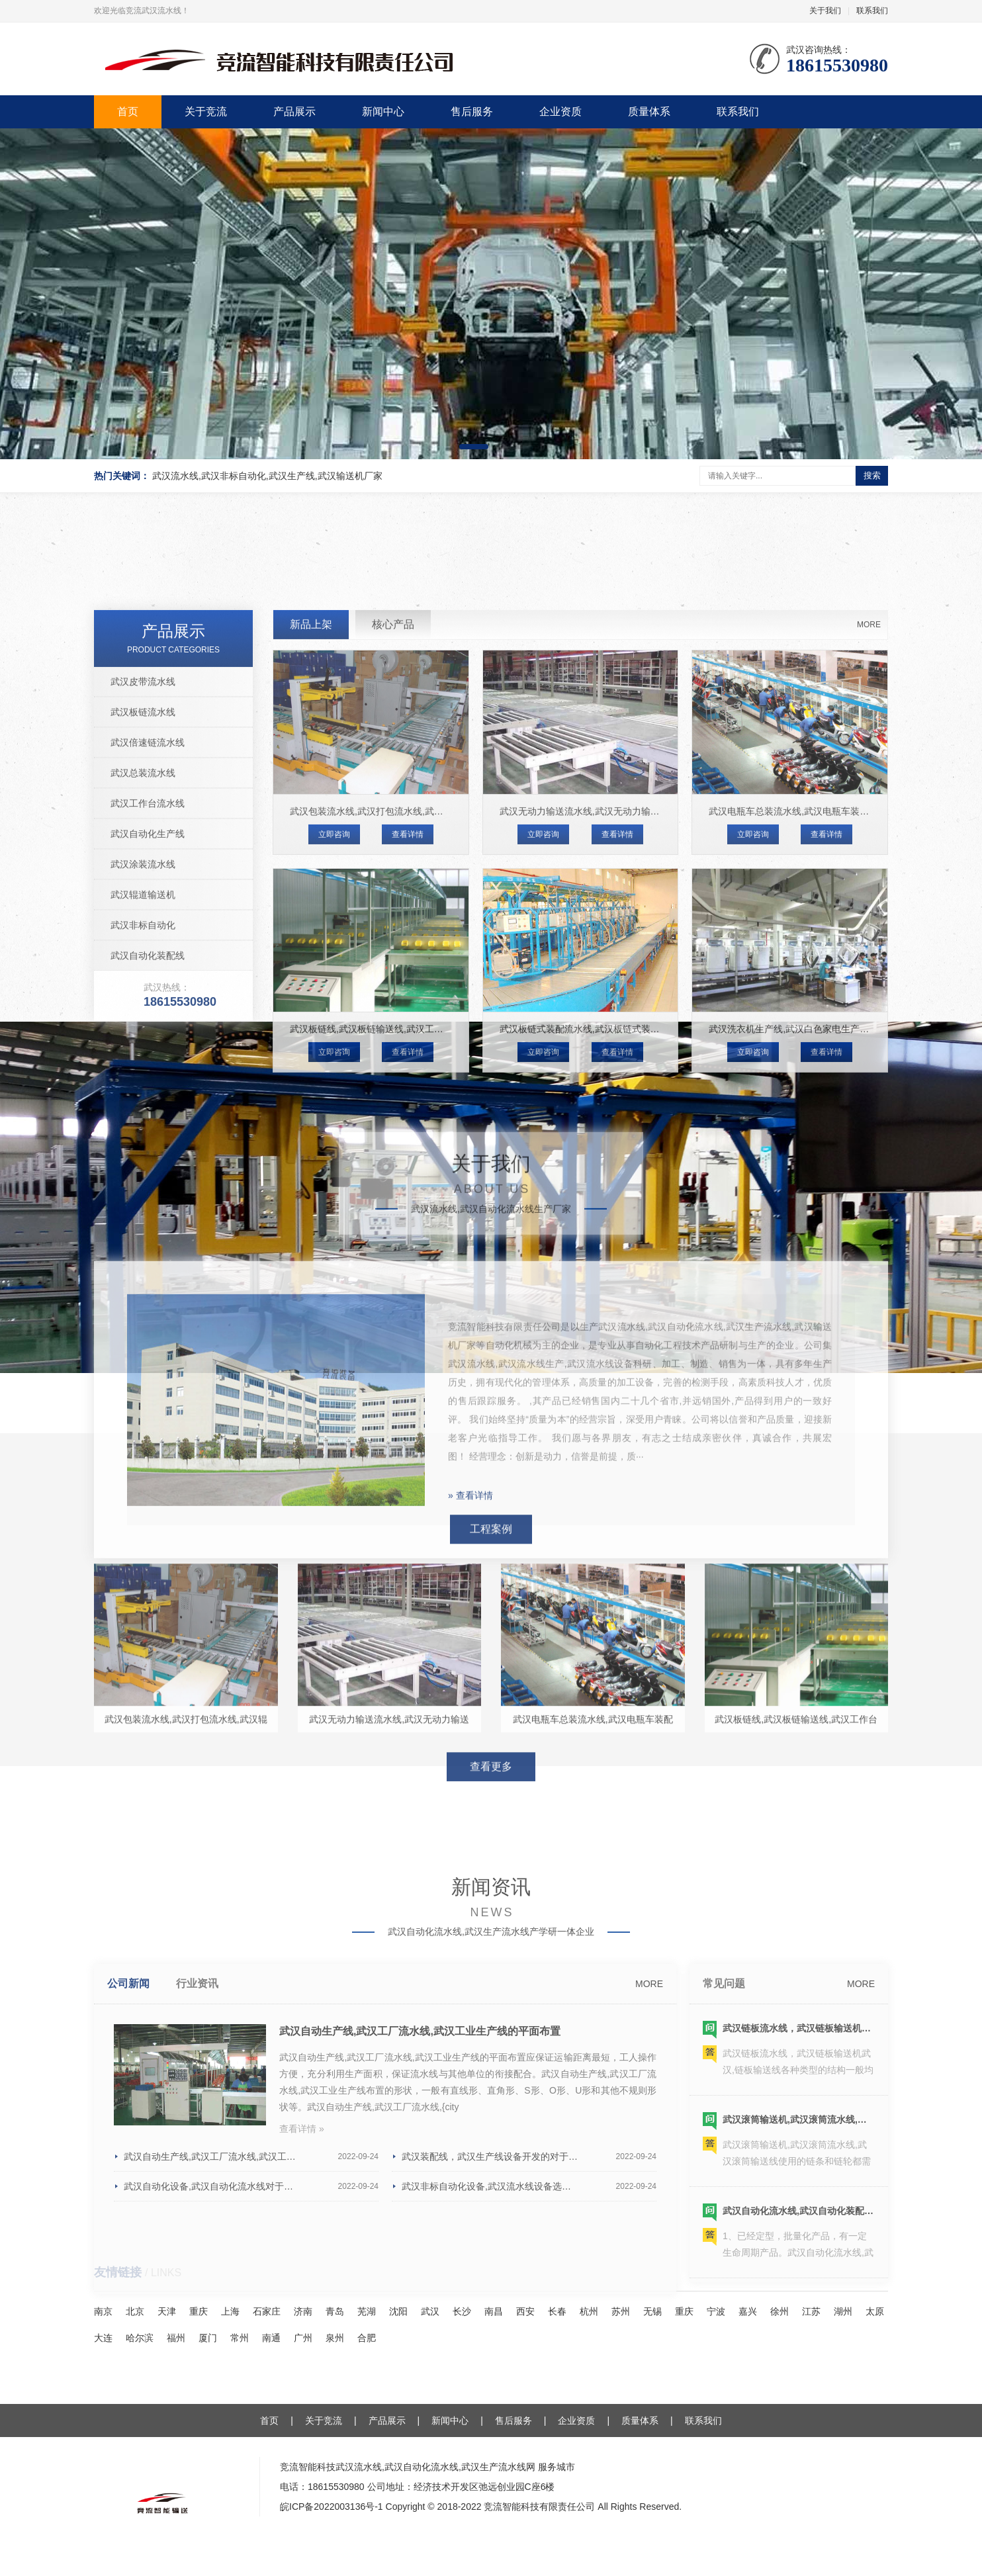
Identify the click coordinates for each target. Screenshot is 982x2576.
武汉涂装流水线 (143, 1123)
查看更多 (491, 1916)
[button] (473, 446)
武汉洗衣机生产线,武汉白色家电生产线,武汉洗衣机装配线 (827, 1288)
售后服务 (472, 111)
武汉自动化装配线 (148, 1215)
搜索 (872, 475)
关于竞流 (206, 111)
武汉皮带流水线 (143, 941)
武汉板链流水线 (143, 971)
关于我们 (825, 10)
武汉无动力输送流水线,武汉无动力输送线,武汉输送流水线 (618, 1070)
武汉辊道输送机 (143, 1154)
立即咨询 (334, 1093)
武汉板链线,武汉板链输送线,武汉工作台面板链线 (390, 1288)
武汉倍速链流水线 (148, 1002)
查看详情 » (301, 2363)
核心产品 (393, 883)
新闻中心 (383, 111)
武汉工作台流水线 (148, 1062)
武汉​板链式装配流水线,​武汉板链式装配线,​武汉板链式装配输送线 (632, 1288)
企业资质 (560, 111)
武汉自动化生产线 (148, 1093)
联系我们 (872, 10)
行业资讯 (197, 2218)
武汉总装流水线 (143, 1032)
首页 (127, 111)
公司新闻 (128, 2218)
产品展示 (294, 111)
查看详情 (408, 1093)
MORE (869, 884)
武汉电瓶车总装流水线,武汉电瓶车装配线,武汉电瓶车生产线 (832, 1070)
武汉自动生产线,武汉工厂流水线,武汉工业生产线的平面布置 (419, 2266)
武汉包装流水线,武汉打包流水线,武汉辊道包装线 (390, 1070)
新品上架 (311, 883)
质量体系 (649, 111)
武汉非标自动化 (143, 1184)
